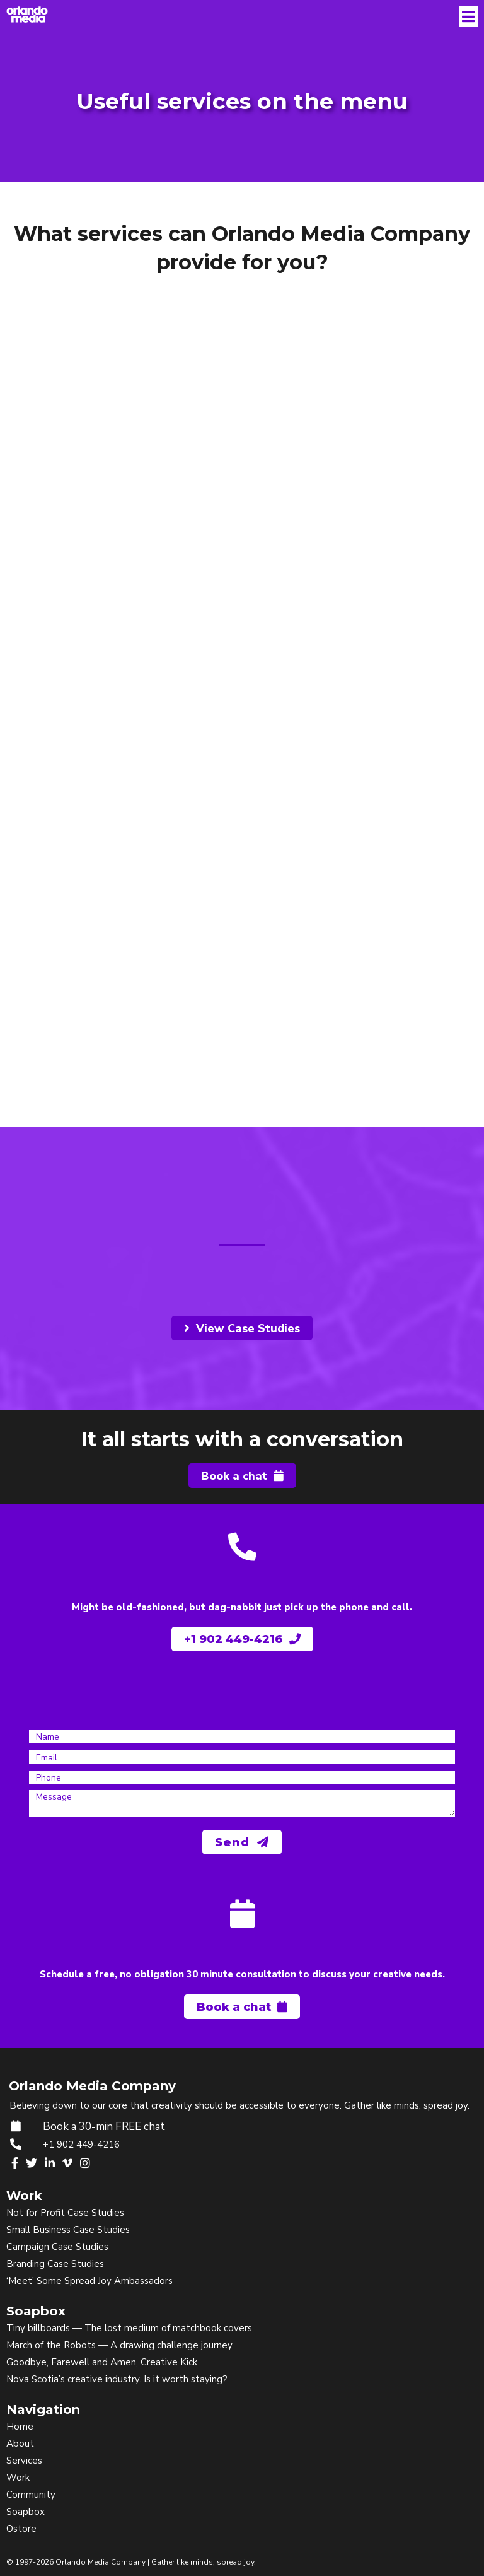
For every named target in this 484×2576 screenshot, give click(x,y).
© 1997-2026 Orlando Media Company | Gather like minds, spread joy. (131, 2562)
